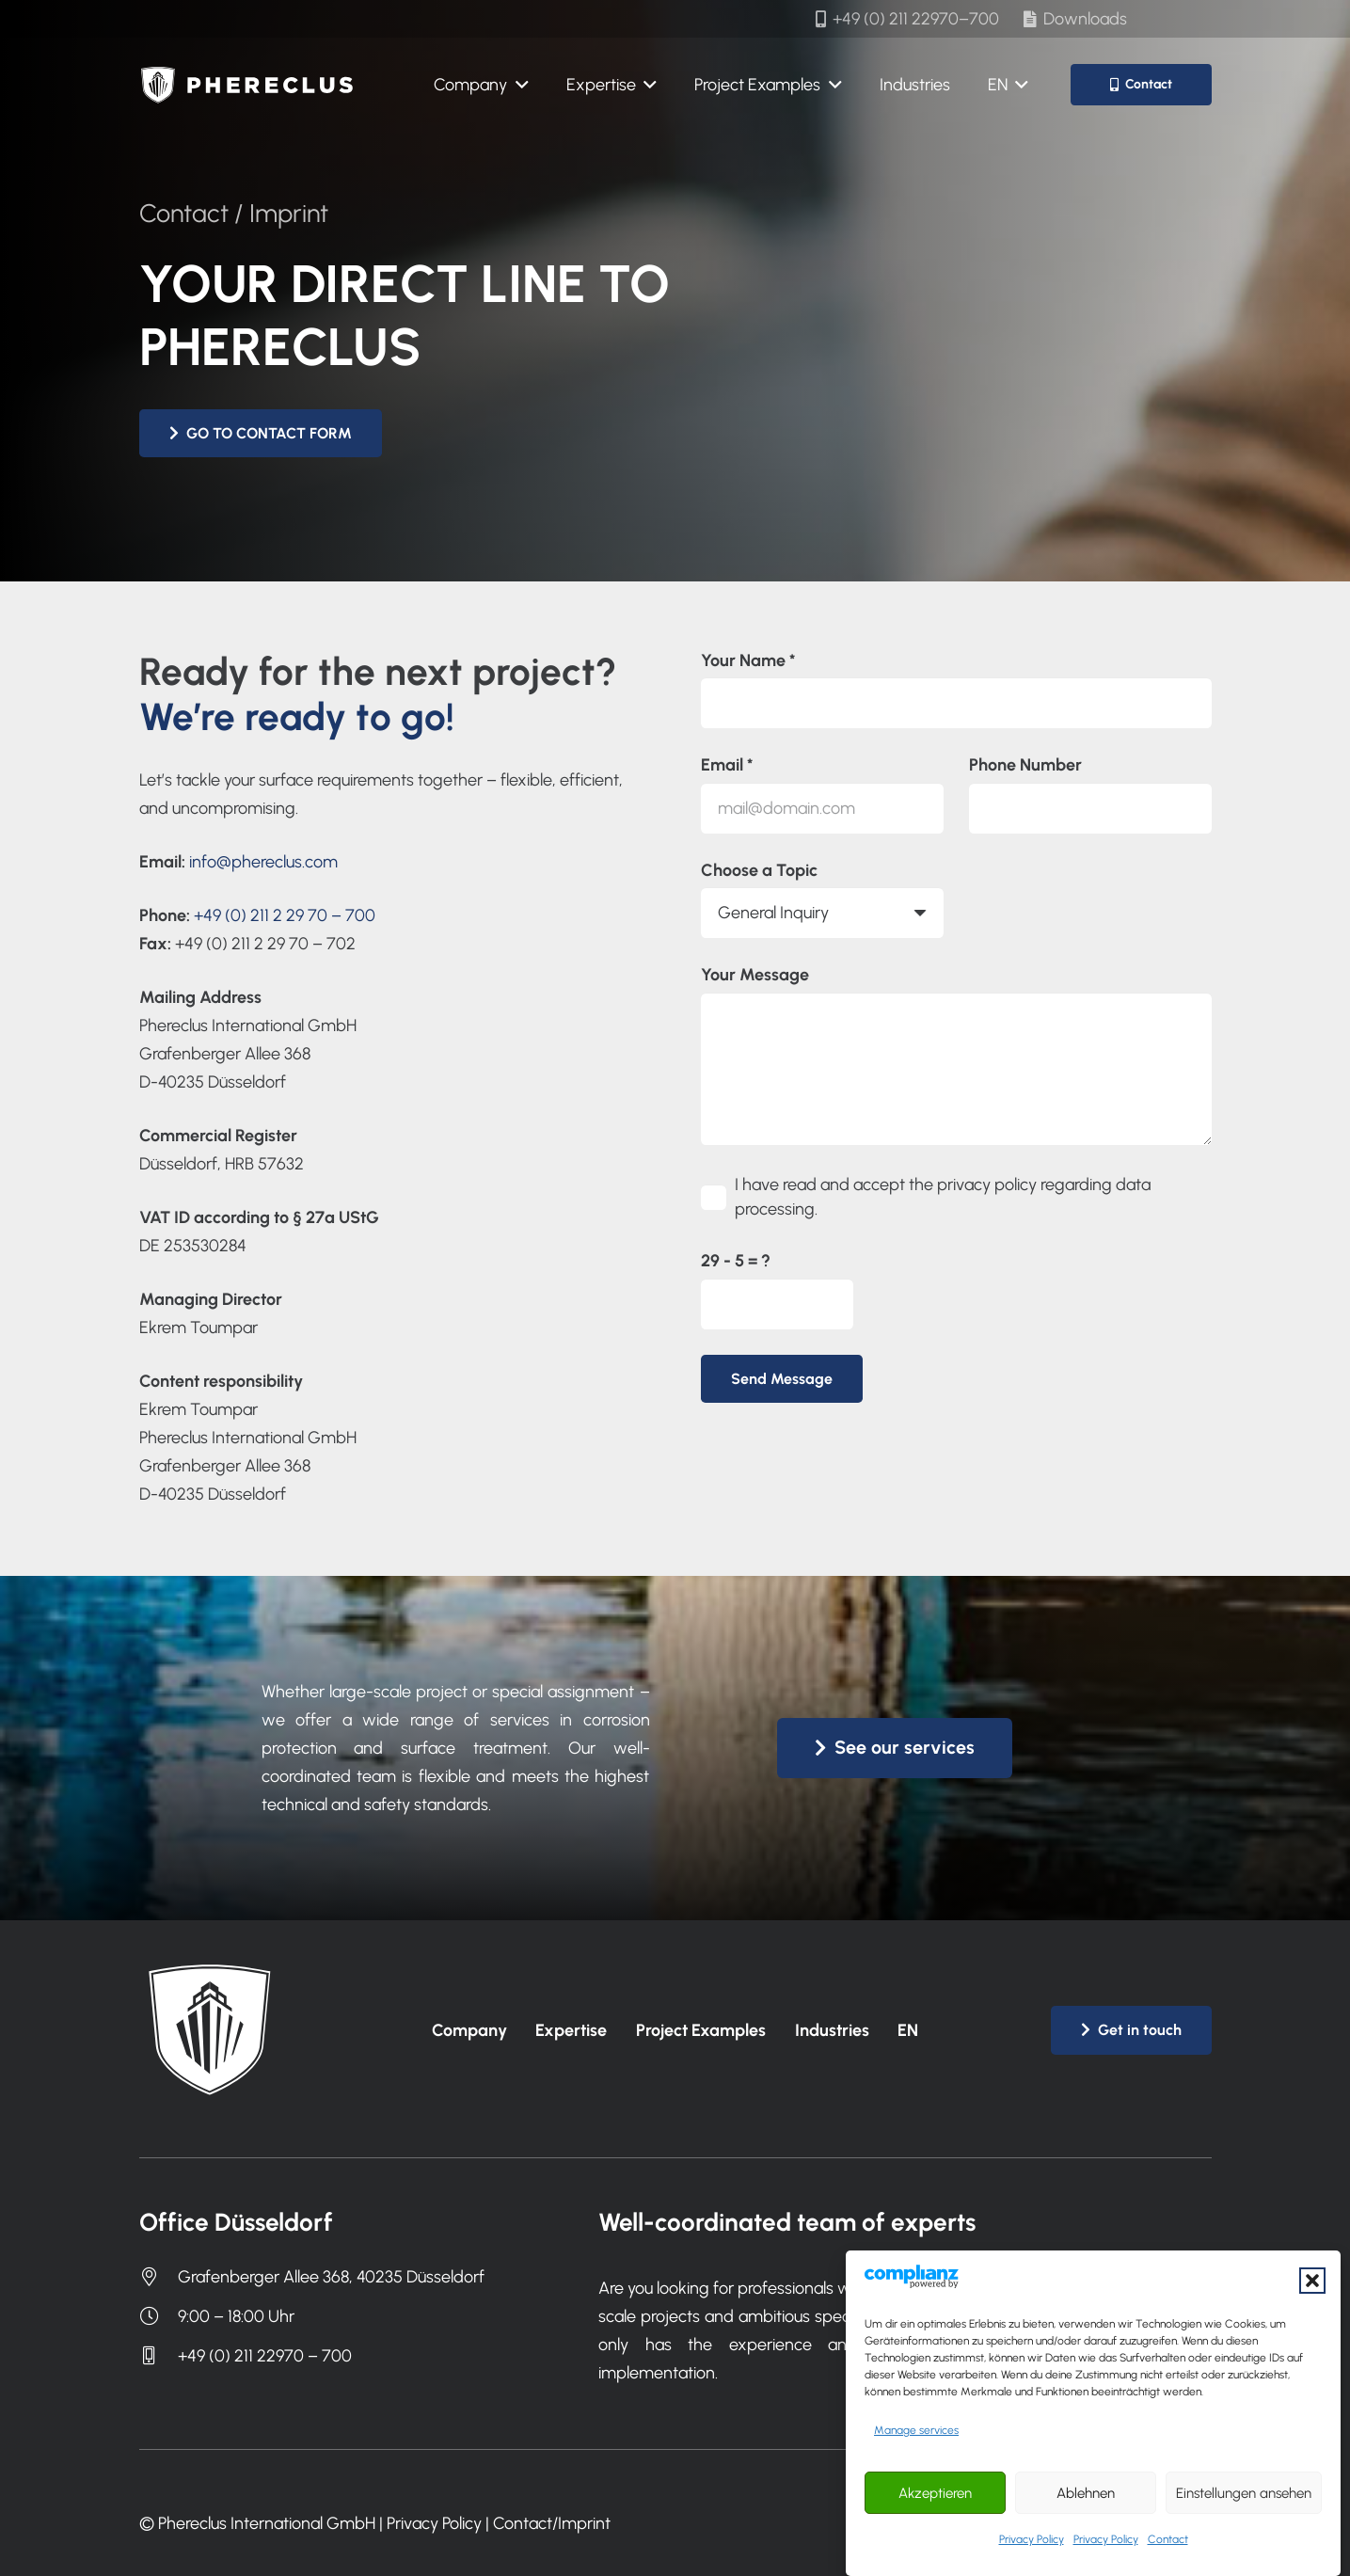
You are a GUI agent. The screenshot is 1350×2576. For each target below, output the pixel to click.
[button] (1312, 2323)
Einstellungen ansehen (1243, 2536)
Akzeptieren (935, 2536)
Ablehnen (1085, 2536)
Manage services (916, 2474)
